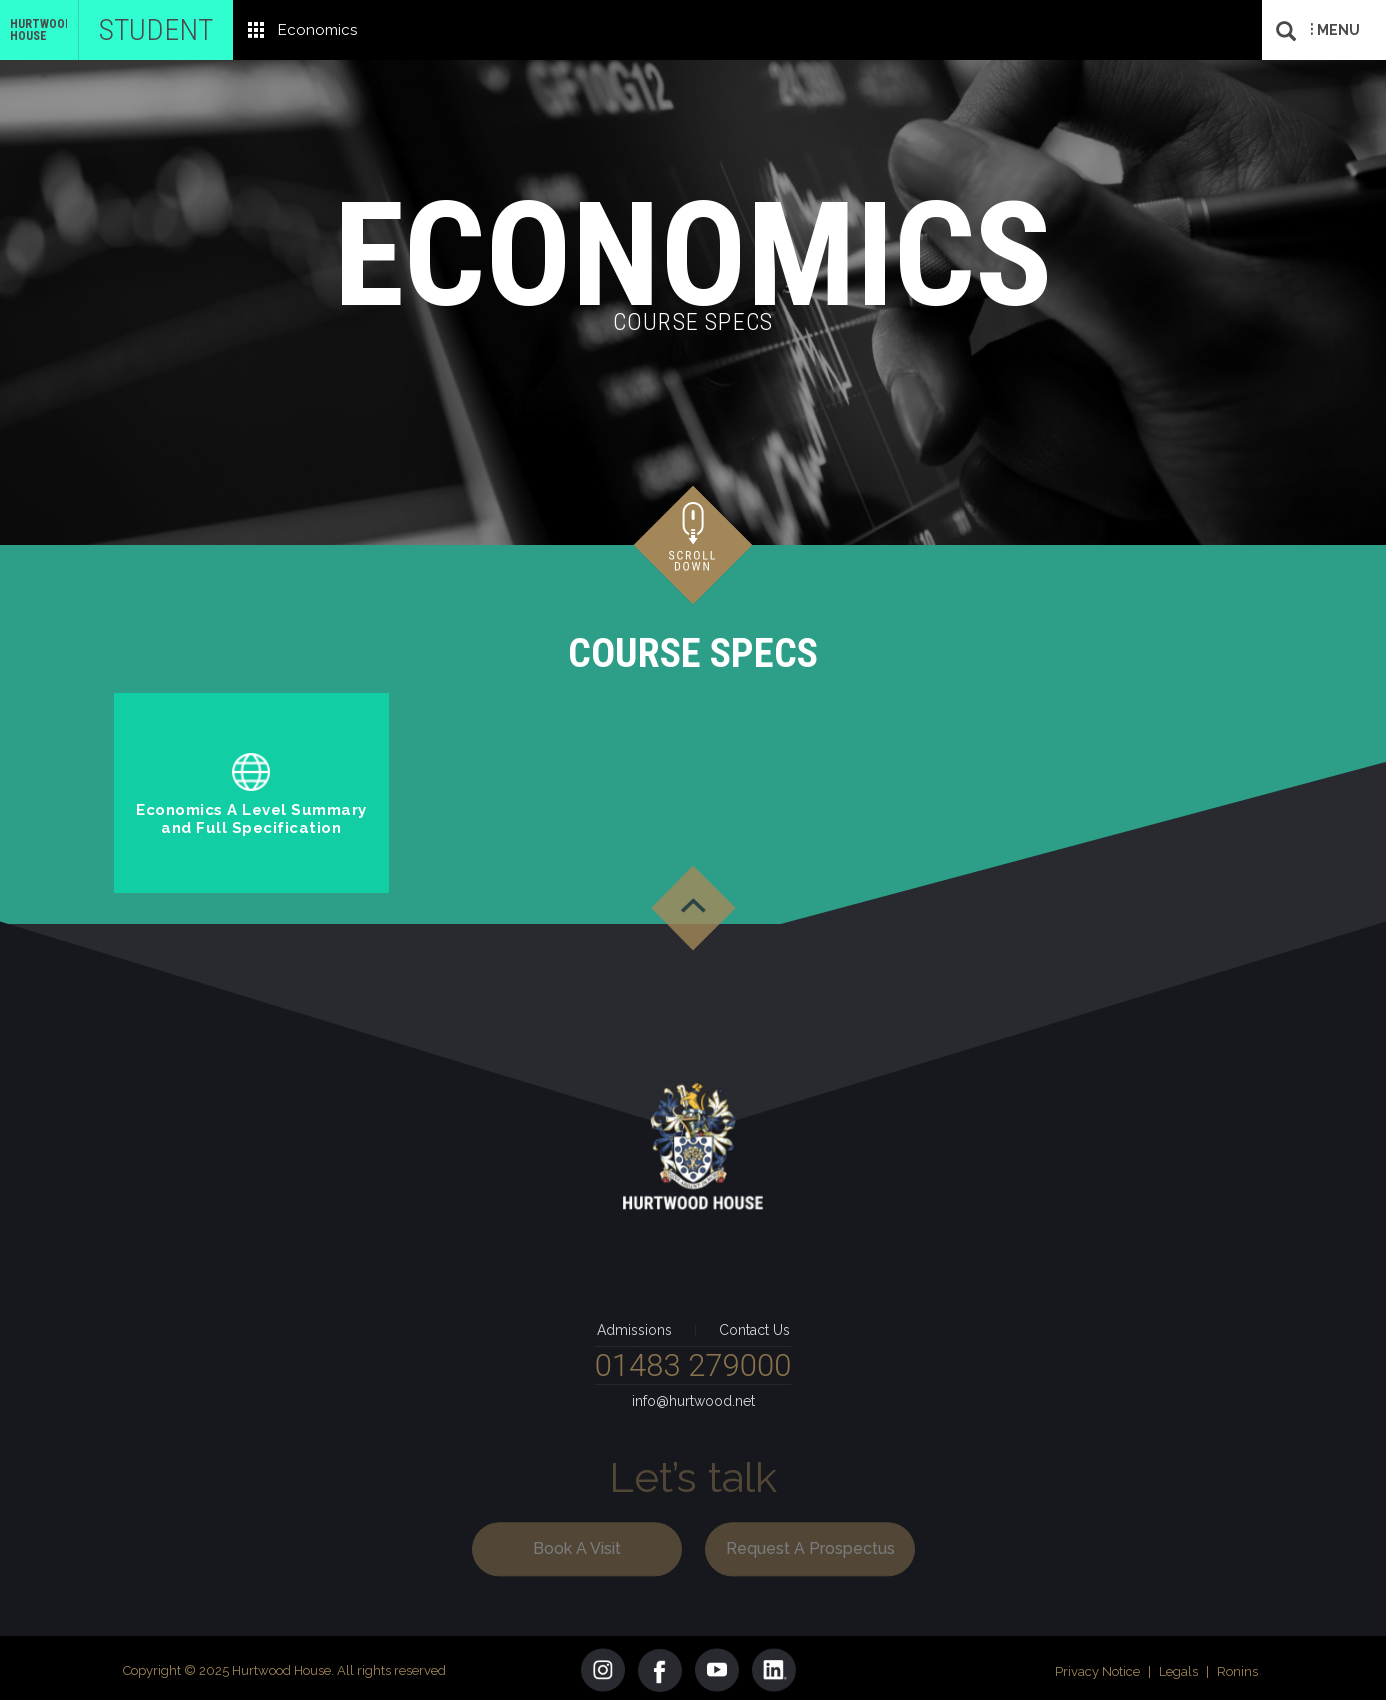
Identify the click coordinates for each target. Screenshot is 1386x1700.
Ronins (1237, 1665)
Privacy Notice (1097, 1665)
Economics (317, 30)
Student (156, 29)
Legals (1178, 1665)
